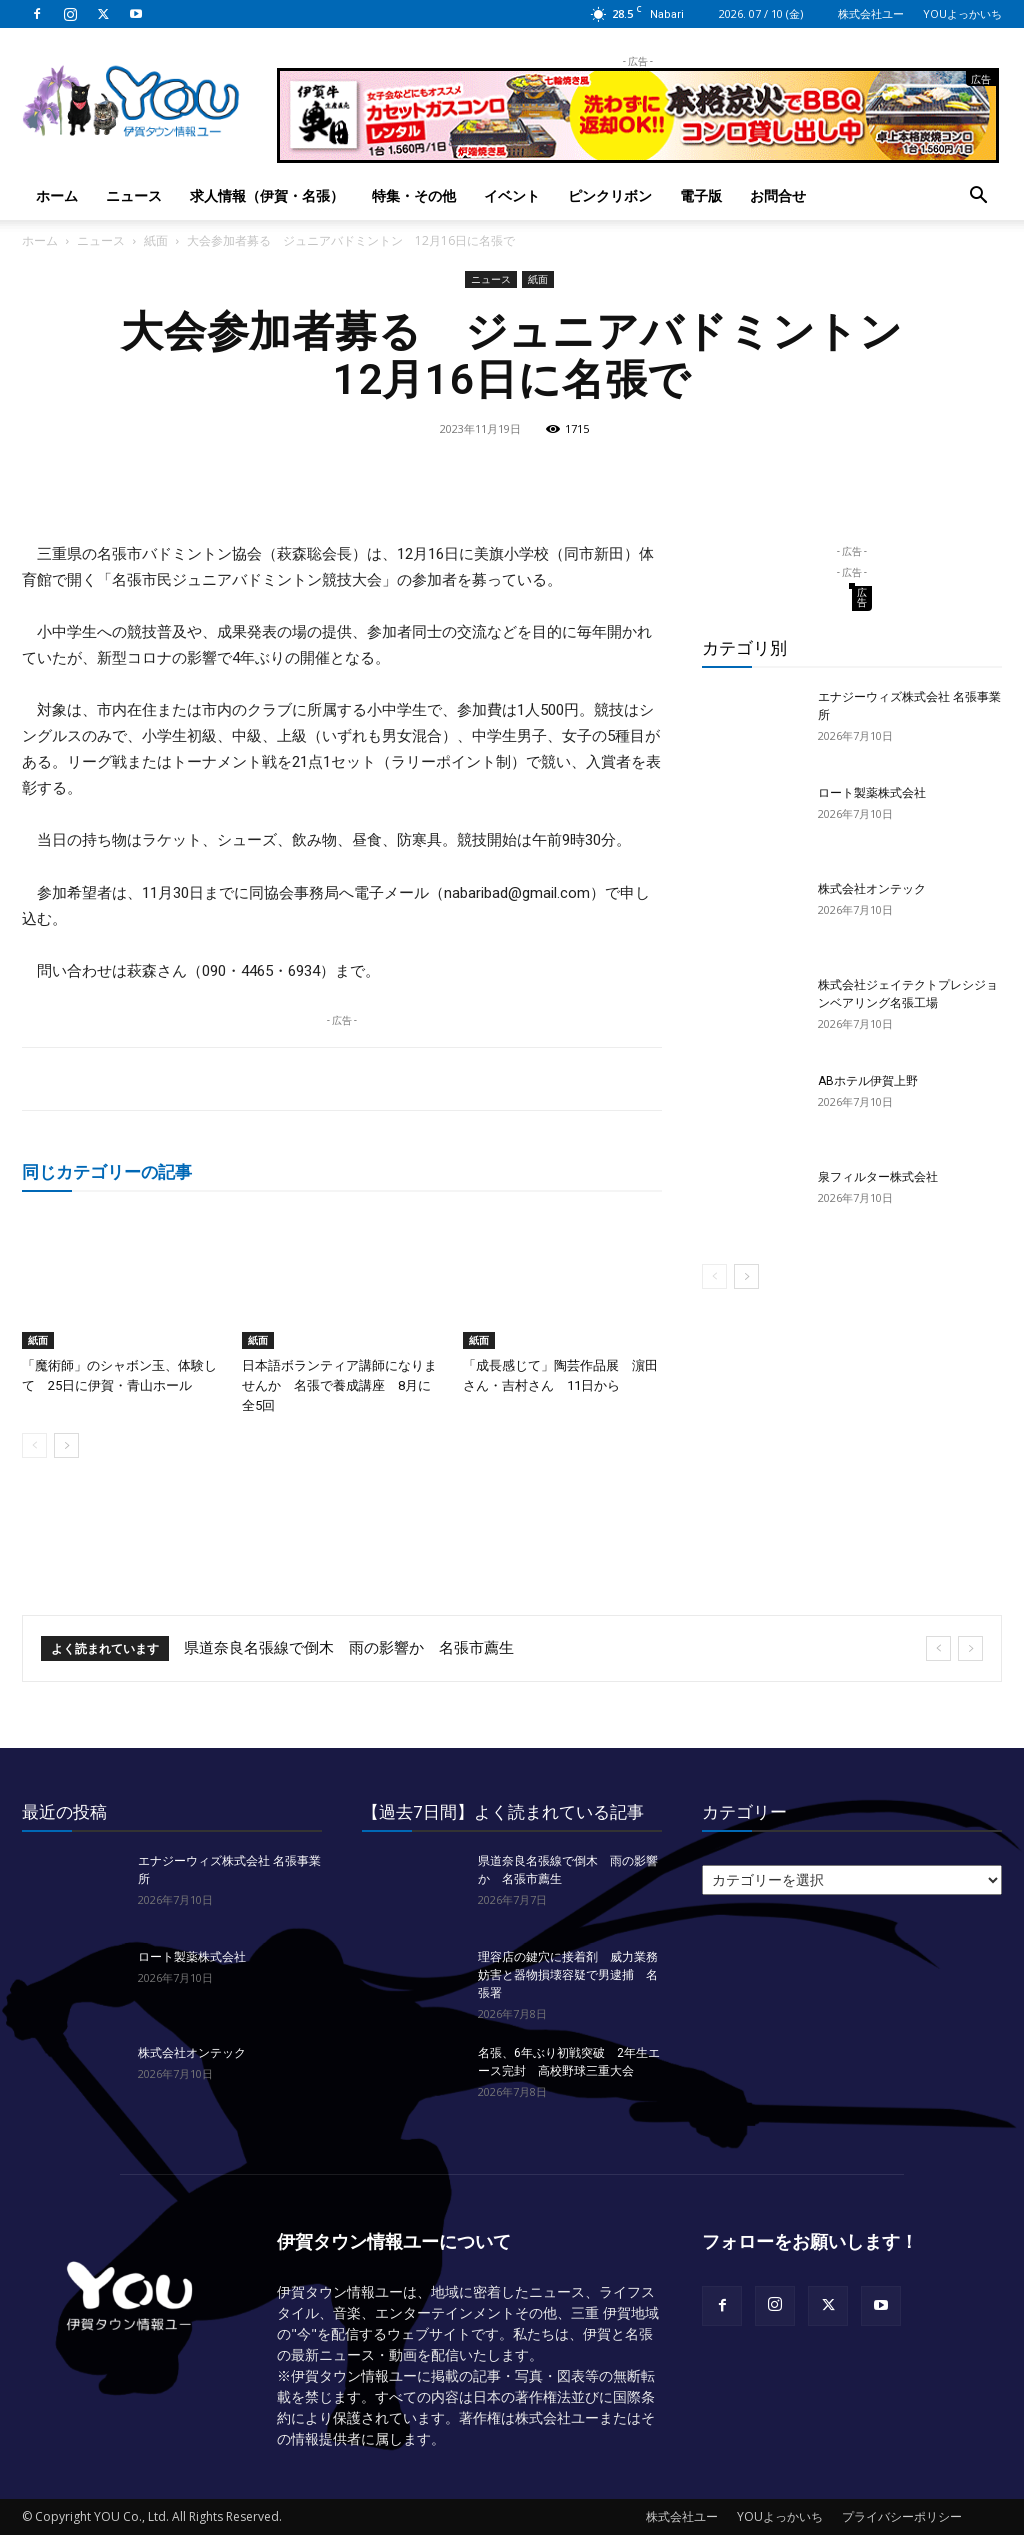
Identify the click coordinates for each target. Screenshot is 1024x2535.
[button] (978, 197)
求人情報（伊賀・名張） (267, 195)
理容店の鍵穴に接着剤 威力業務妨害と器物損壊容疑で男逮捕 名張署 (568, 1975)
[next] (970, 1648)
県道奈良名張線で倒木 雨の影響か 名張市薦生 (349, 1648)
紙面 (156, 240)
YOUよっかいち (962, 13)
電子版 (701, 195)
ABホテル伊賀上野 (868, 1081)
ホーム (57, 195)
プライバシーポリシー (902, 2516)
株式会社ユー (871, 13)
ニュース (134, 195)
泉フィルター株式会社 (878, 1177)
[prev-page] (34, 1445)
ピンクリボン (610, 195)
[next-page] (66, 1445)
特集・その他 (414, 195)
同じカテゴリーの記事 (107, 1171)
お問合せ (778, 195)
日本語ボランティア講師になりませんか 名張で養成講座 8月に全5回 (339, 1385)
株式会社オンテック (872, 889)
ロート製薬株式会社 (872, 793)
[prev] (938, 1648)
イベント (512, 195)
